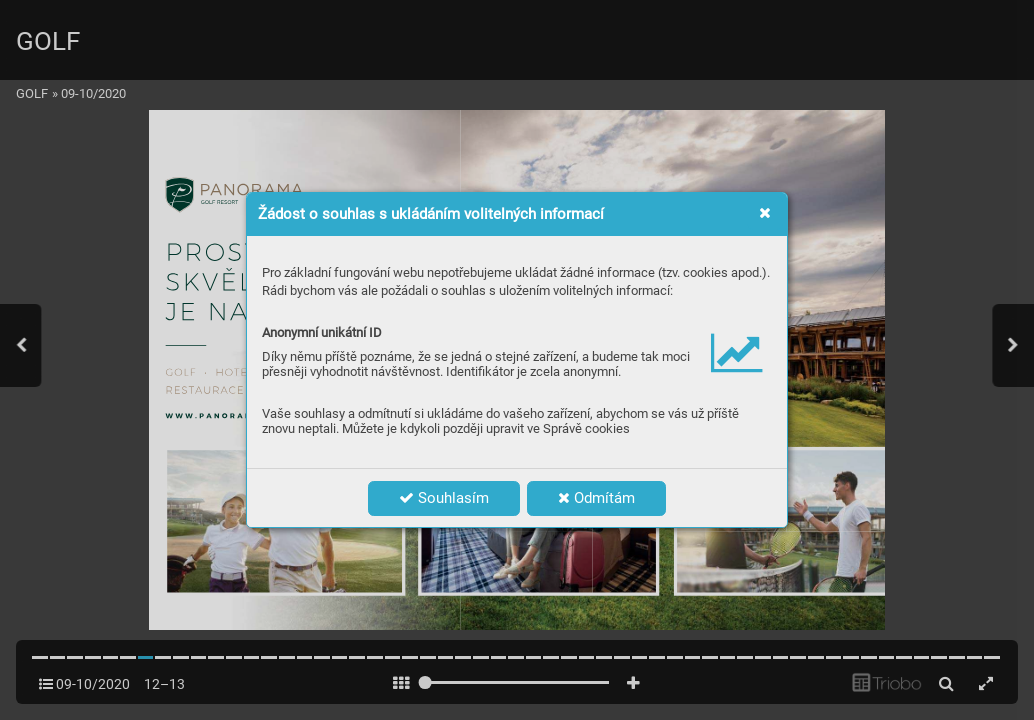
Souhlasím (444, 498)
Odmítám (596, 498)
